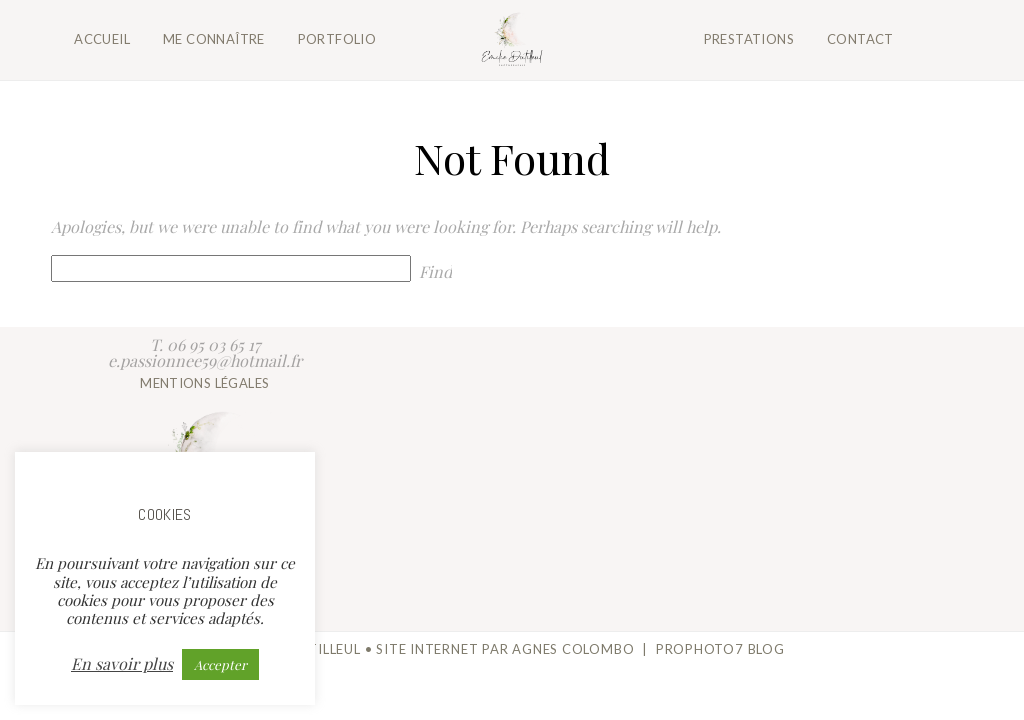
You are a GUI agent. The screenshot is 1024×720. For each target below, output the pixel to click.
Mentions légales (204, 383)
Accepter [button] (220, 664)
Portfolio (337, 39)
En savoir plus (122, 664)
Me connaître (214, 39)
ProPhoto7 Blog (720, 649)
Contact (860, 39)
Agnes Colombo (573, 649)
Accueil (102, 39)
